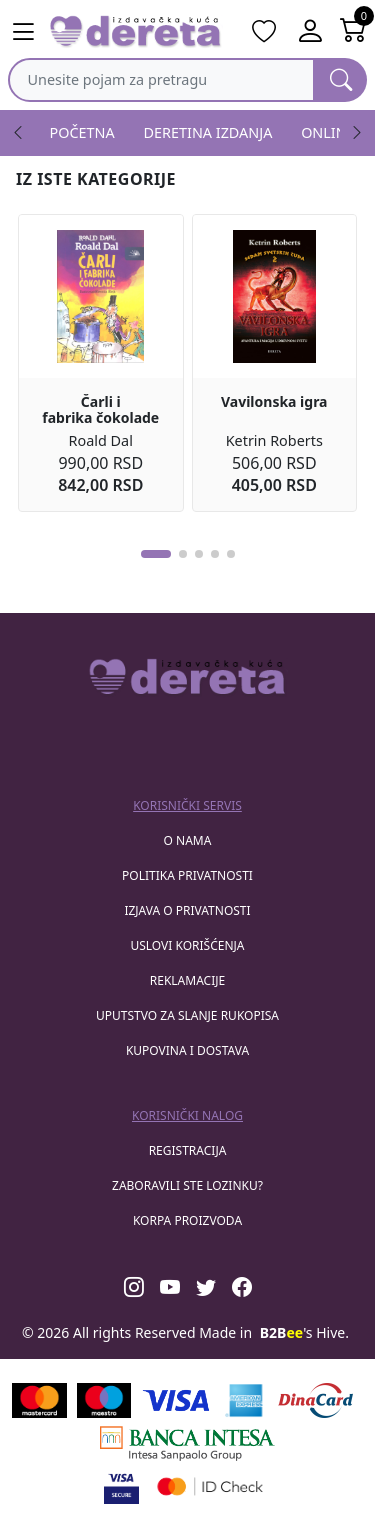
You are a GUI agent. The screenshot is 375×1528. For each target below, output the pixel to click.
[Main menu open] (23, 32)
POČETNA (82, 132)
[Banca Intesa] (187, 1443)
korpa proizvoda (187, 1220)
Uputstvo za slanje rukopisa (187, 1015)
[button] (156, 554)
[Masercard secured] (210, 1486)
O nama (188, 840)
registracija (188, 1150)
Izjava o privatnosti (187, 910)
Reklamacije (187, 980)
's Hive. (304, 1332)
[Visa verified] (121, 1486)
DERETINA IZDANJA (208, 132)
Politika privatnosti (187, 875)
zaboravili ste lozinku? (187, 1185)
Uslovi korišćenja (187, 945)
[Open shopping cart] (353, 32)
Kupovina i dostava (187, 1050)
